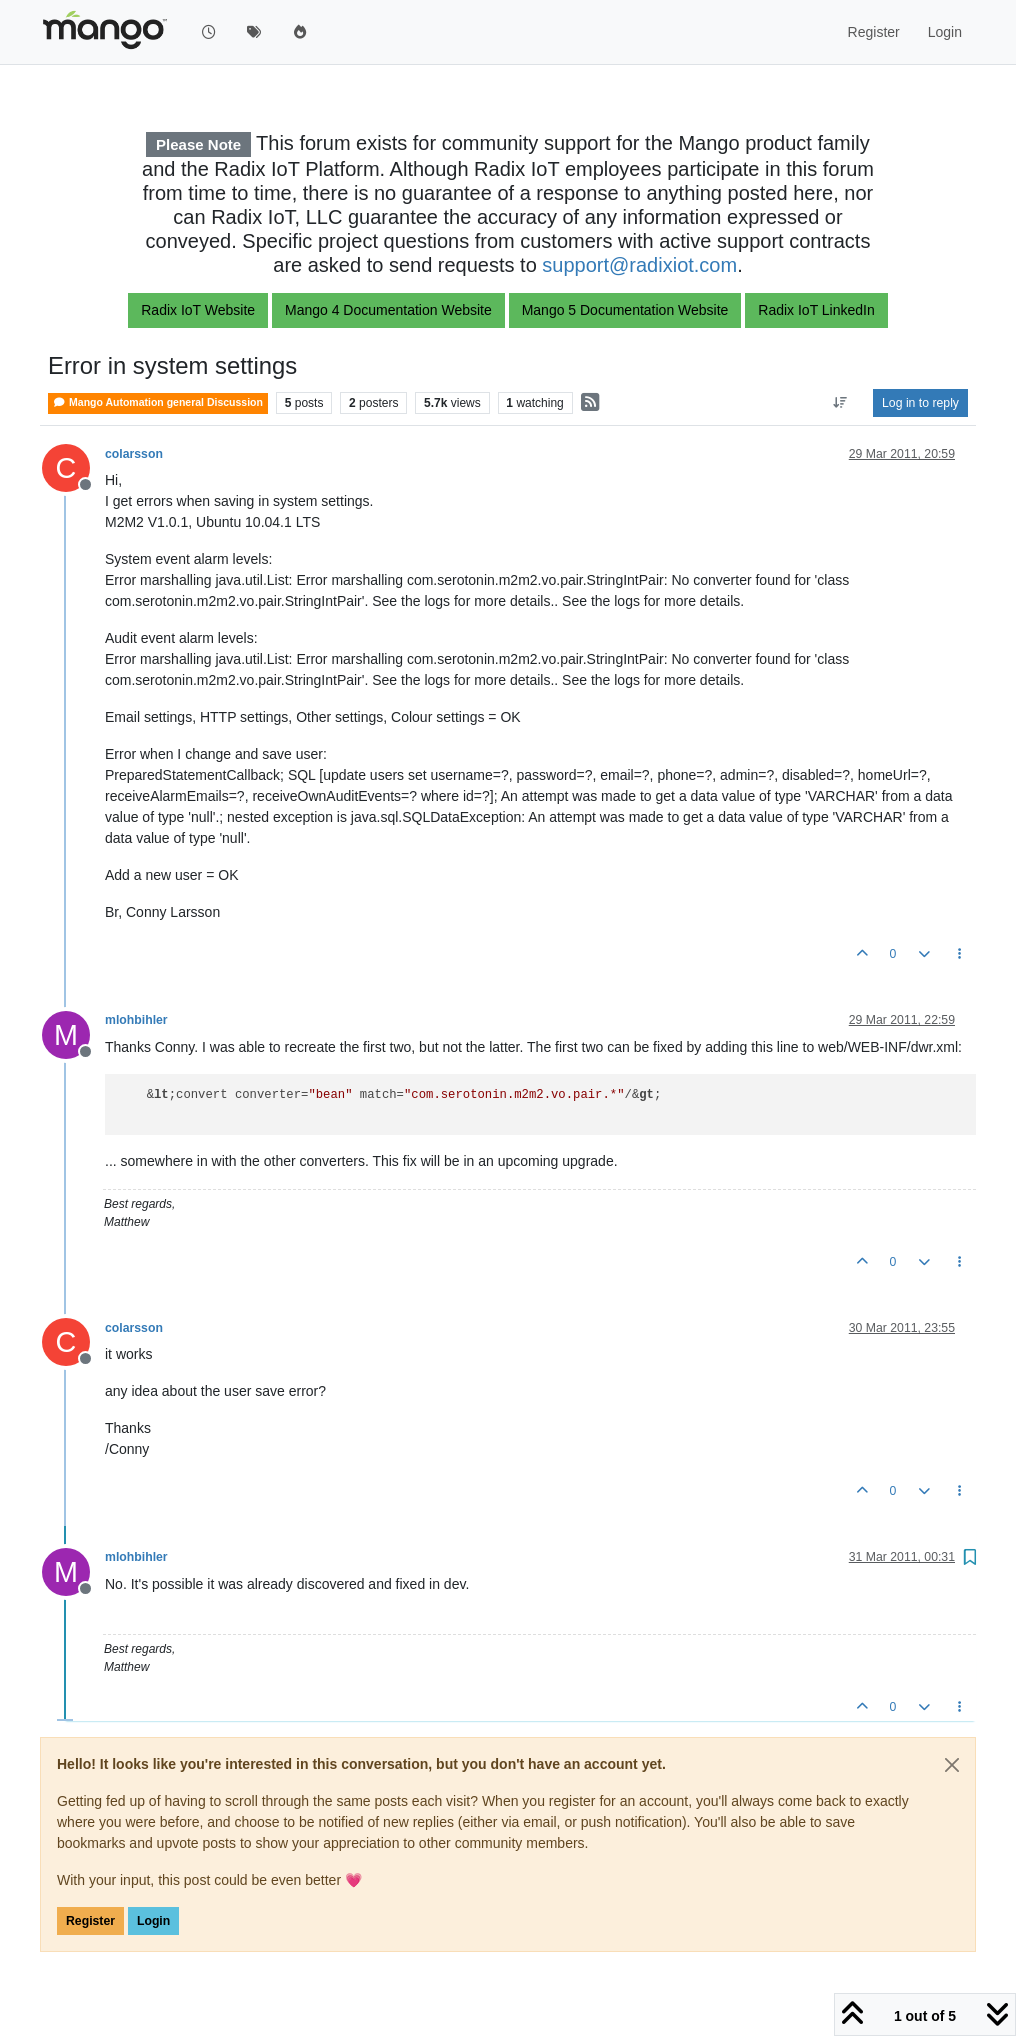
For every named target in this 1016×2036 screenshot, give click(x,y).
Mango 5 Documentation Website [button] (625, 310)
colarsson (134, 454)
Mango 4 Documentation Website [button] (388, 310)
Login (153, 1921)
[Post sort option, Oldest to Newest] (840, 403)
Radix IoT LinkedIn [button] (816, 310)
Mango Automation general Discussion (158, 402)
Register (90, 1921)
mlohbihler (136, 1020)
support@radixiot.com (639, 265)
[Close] (952, 1765)
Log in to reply (920, 403)
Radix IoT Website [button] (198, 310)
